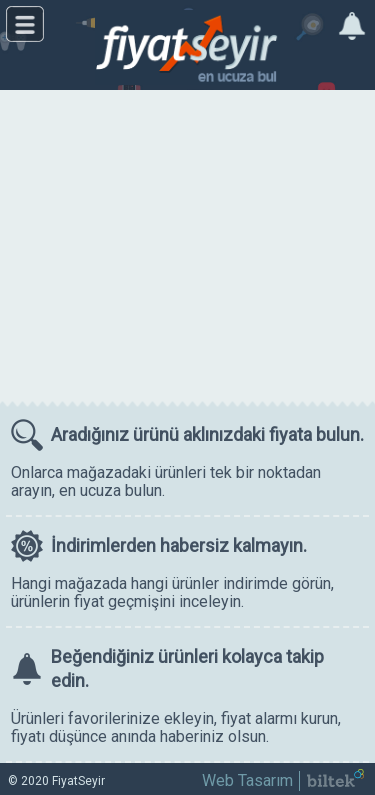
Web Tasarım (247, 780)
